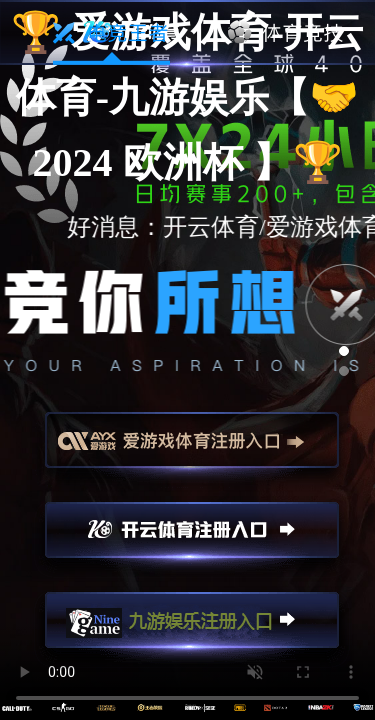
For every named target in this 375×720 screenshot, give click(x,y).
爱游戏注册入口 (192, 449)
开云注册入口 (192, 539)
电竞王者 (111, 33)
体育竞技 (286, 33)
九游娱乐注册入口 (192, 629)
